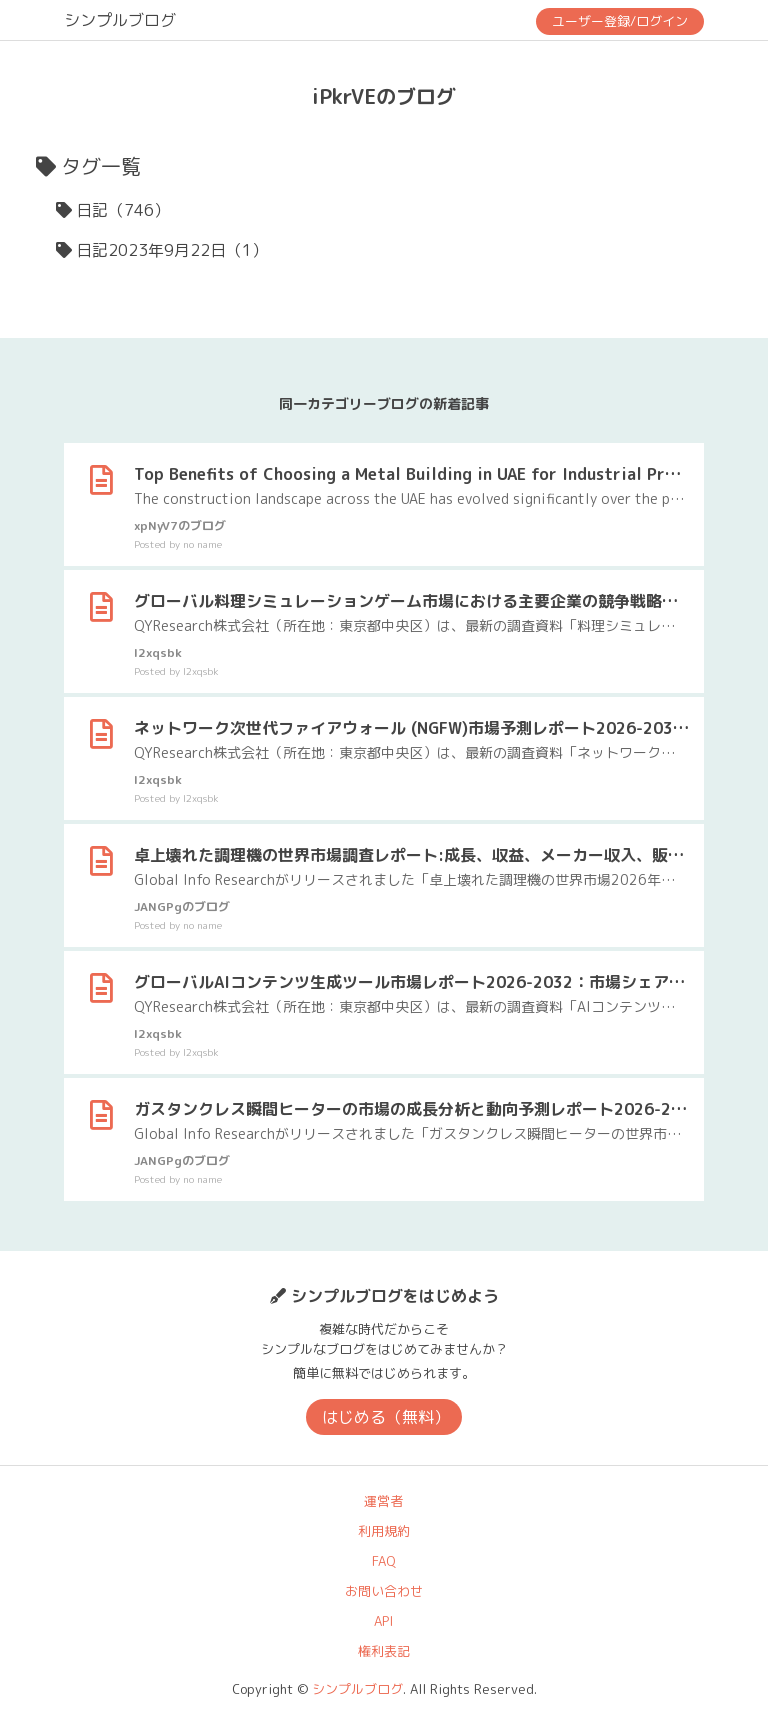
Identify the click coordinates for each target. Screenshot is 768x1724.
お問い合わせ (384, 1591)
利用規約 (384, 1531)
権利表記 (384, 1651)
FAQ (384, 1561)
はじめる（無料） (386, 1417)
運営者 (383, 1501)
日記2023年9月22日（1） (172, 250)
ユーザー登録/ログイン (620, 21)
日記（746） (123, 210)
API (383, 1621)
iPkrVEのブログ (384, 96)
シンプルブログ (120, 20)
